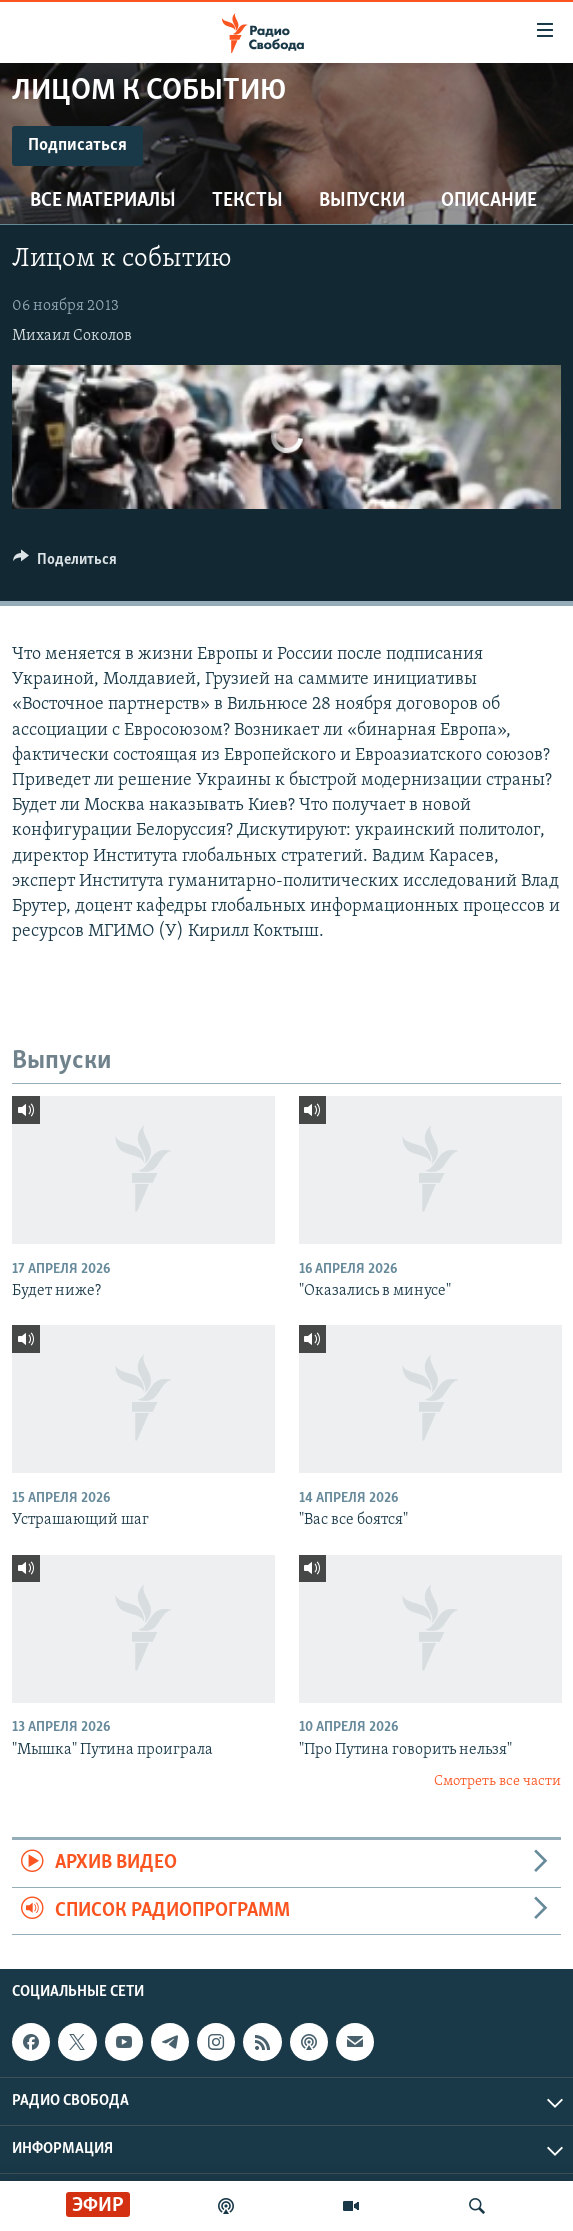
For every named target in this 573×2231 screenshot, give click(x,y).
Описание (489, 201)
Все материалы (103, 201)
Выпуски (362, 201)
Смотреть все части (497, 1781)
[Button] (65, 564)
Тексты (247, 201)
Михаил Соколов (72, 336)
